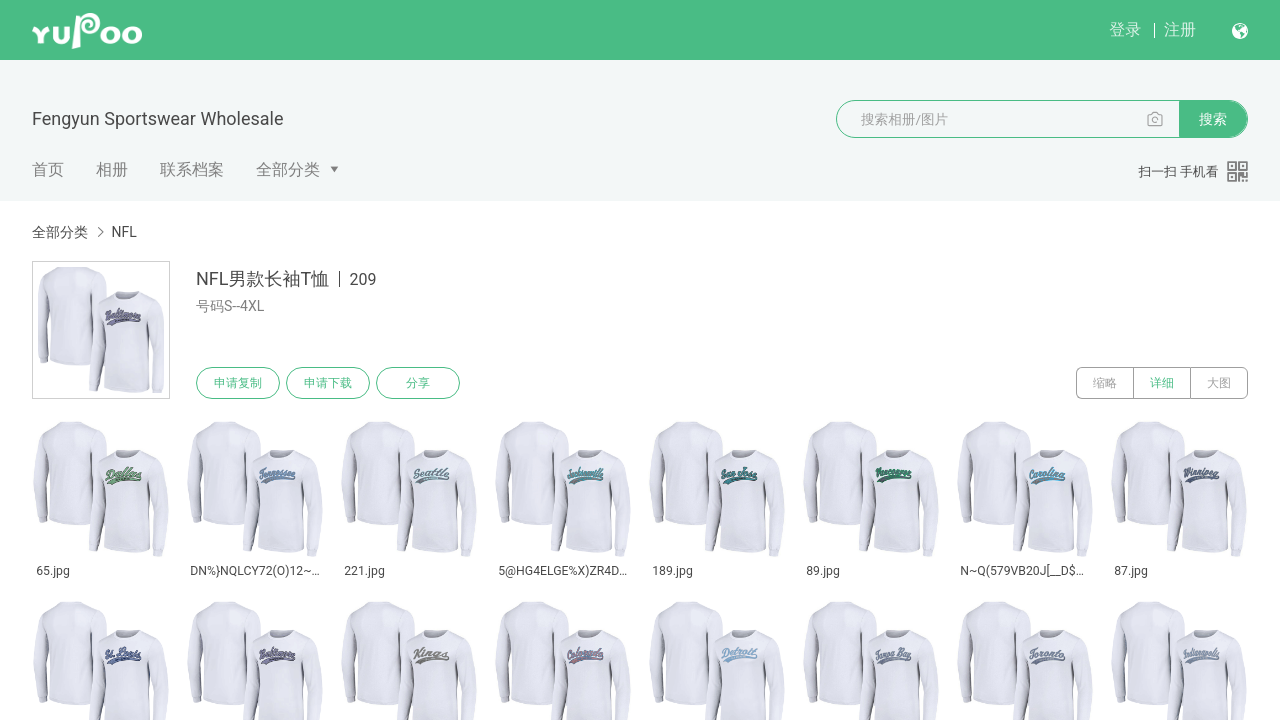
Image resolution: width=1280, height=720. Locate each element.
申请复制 (238, 383)
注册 (1180, 29)
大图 (1219, 383)
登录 (1125, 29)
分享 (418, 383)
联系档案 (192, 169)
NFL (123, 232)
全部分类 (288, 169)
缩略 (1105, 383)
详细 (1162, 383)
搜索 (1213, 119)
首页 (48, 169)
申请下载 (328, 383)
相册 (112, 169)
